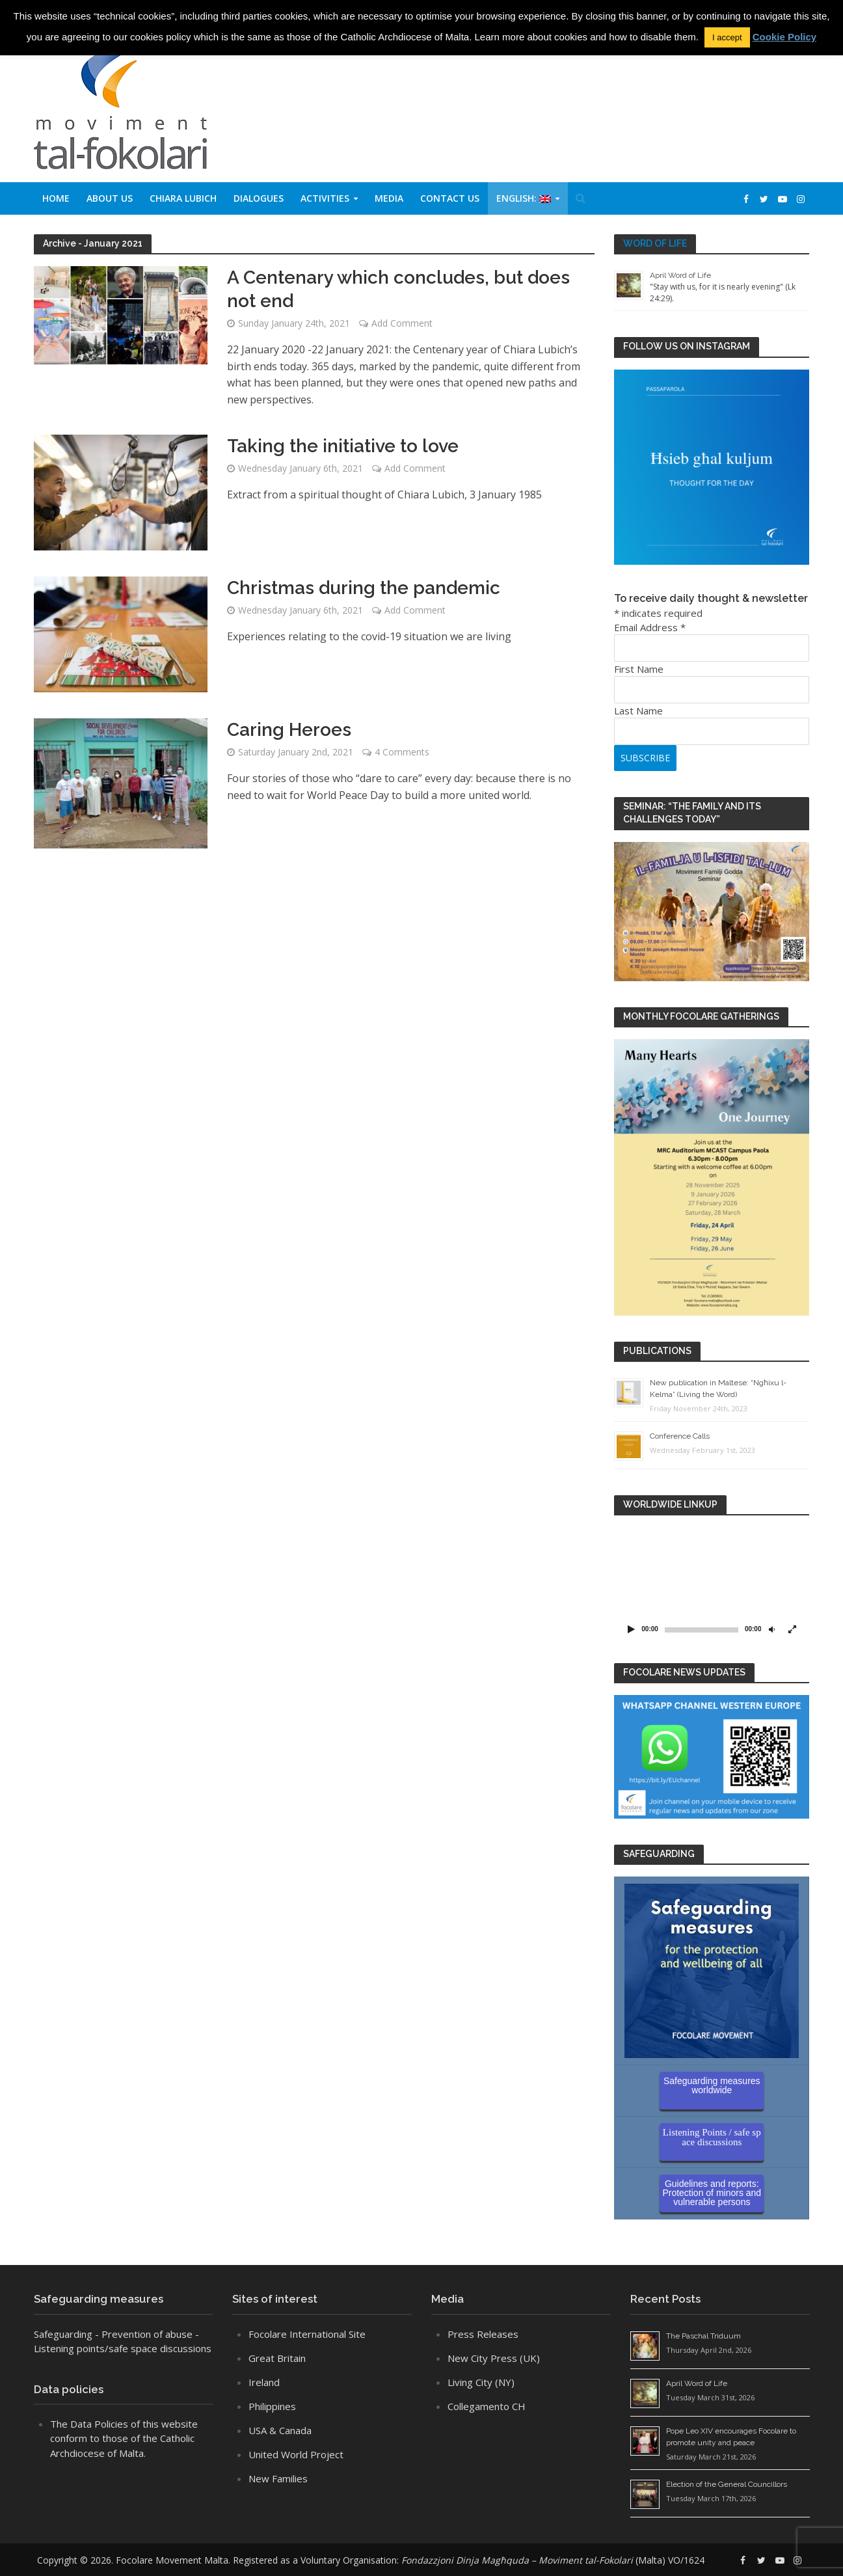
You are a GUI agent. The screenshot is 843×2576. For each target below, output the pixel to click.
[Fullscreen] (792, 1629)
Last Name (638, 710)
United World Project (295, 2454)
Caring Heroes (289, 729)
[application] (711, 1582)
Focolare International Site (307, 2333)
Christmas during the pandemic (363, 588)
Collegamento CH (487, 2406)
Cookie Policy (784, 36)
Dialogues (259, 198)
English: (523, 198)
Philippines (272, 2406)
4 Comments (402, 752)
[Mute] (771, 1629)
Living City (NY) (481, 2382)
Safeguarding (63, 2333)
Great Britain (277, 2358)
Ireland (264, 2382)
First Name (638, 668)
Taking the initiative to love (343, 446)
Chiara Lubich (183, 198)
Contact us (449, 198)
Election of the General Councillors (726, 2484)
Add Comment (402, 323)
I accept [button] (727, 37)
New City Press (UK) (494, 2358)
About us (110, 198)
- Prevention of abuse (144, 2333)
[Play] (631, 1629)
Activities (325, 198)
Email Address (650, 627)
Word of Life (655, 243)
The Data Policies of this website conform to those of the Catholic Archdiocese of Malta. (124, 2438)
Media (389, 198)
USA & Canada (280, 2430)
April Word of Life (680, 275)
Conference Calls (680, 1436)
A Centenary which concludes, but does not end (398, 289)
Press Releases (483, 2333)
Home (56, 198)
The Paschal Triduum (703, 2335)
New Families (278, 2478)
